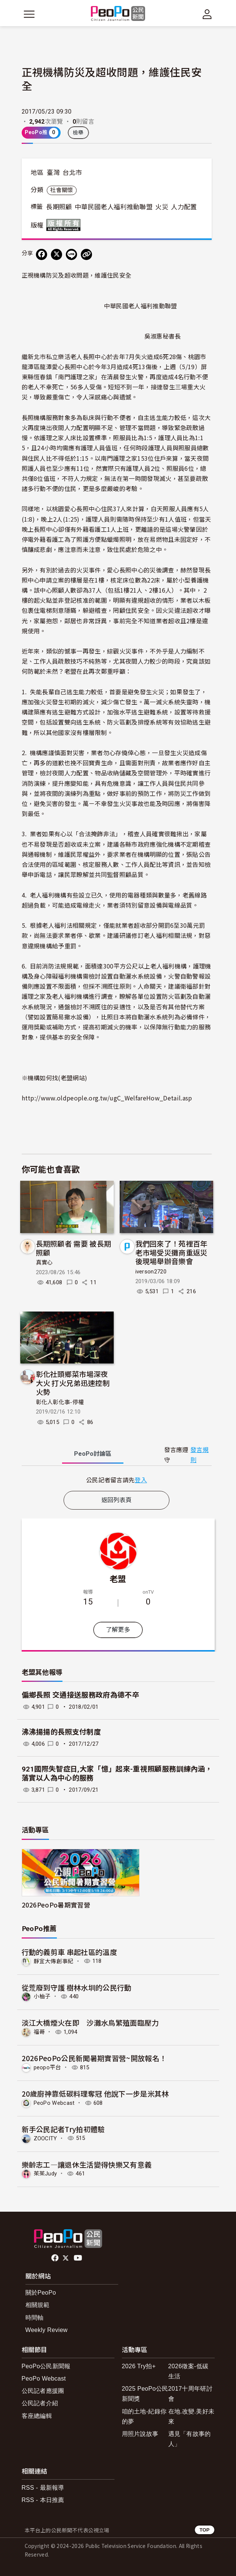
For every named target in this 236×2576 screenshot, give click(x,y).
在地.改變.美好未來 (191, 2416)
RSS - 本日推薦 (43, 2500)
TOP (204, 2530)
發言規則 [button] (199, 1455)
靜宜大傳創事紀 (54, 1961)
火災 (161, 207)
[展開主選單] (29, 14)
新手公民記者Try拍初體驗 (63, 2129)
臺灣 (53, 172)
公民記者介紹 (40, 2403)
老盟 (118, 1578)
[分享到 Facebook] (41, 254)
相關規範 (37, 2305)
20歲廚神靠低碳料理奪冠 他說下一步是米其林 (95, 2093)
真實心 (44, 1262)
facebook (55, 2258)
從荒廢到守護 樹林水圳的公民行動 (77, 1987)
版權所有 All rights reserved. (65, 225)
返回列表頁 (116, 1500)
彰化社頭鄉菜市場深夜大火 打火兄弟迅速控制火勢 (73, 1383)
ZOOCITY (45, 2138)
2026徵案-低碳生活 (188, 2371)
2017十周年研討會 (190, 2393)
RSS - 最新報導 (43, 2487)
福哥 (39, 2032)
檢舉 (78, 133)
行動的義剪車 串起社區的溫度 (69, 1952)
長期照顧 (59, 207)
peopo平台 (47, 2067)
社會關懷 (61, 190)
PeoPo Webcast (54, 2103)
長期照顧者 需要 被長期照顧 (73, 1247)
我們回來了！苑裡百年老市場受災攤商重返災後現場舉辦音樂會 (171, 1252)
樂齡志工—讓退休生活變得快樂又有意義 (87, 2164)
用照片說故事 (140, 2434)
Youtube (78, 2258)
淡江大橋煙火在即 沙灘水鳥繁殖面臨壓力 (90, 2022)
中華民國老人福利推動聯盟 (114, 207)
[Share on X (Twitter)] (56, 254)
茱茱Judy (45, 2173)
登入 (141, 1479)
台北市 (72, 172)
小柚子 (42, 1996)
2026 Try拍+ (139, 2366)
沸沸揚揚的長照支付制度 (61, 1732)
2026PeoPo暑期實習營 (56, 1904)
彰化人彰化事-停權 (60, 1402)
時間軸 (34, 2317)
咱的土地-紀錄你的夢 (144, 2416)
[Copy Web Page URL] (86, 254)
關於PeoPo (40, 2292)
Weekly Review (46, 2330)
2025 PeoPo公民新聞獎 (145, 2393)
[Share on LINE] (71, 254)
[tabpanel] (117, 1480)
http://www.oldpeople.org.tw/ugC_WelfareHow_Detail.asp (107, 1097)
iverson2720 (151, 1271)
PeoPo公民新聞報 (46, 2366)
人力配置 (184, 207)
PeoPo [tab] (92, 1453)
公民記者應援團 (43, 2391)
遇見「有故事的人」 (189, 2439)
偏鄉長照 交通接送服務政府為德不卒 (80, 1695)
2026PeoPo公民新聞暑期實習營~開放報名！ (94, 2058)
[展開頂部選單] (207, 14)
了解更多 (118, 1629)
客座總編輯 (37, 2416)
